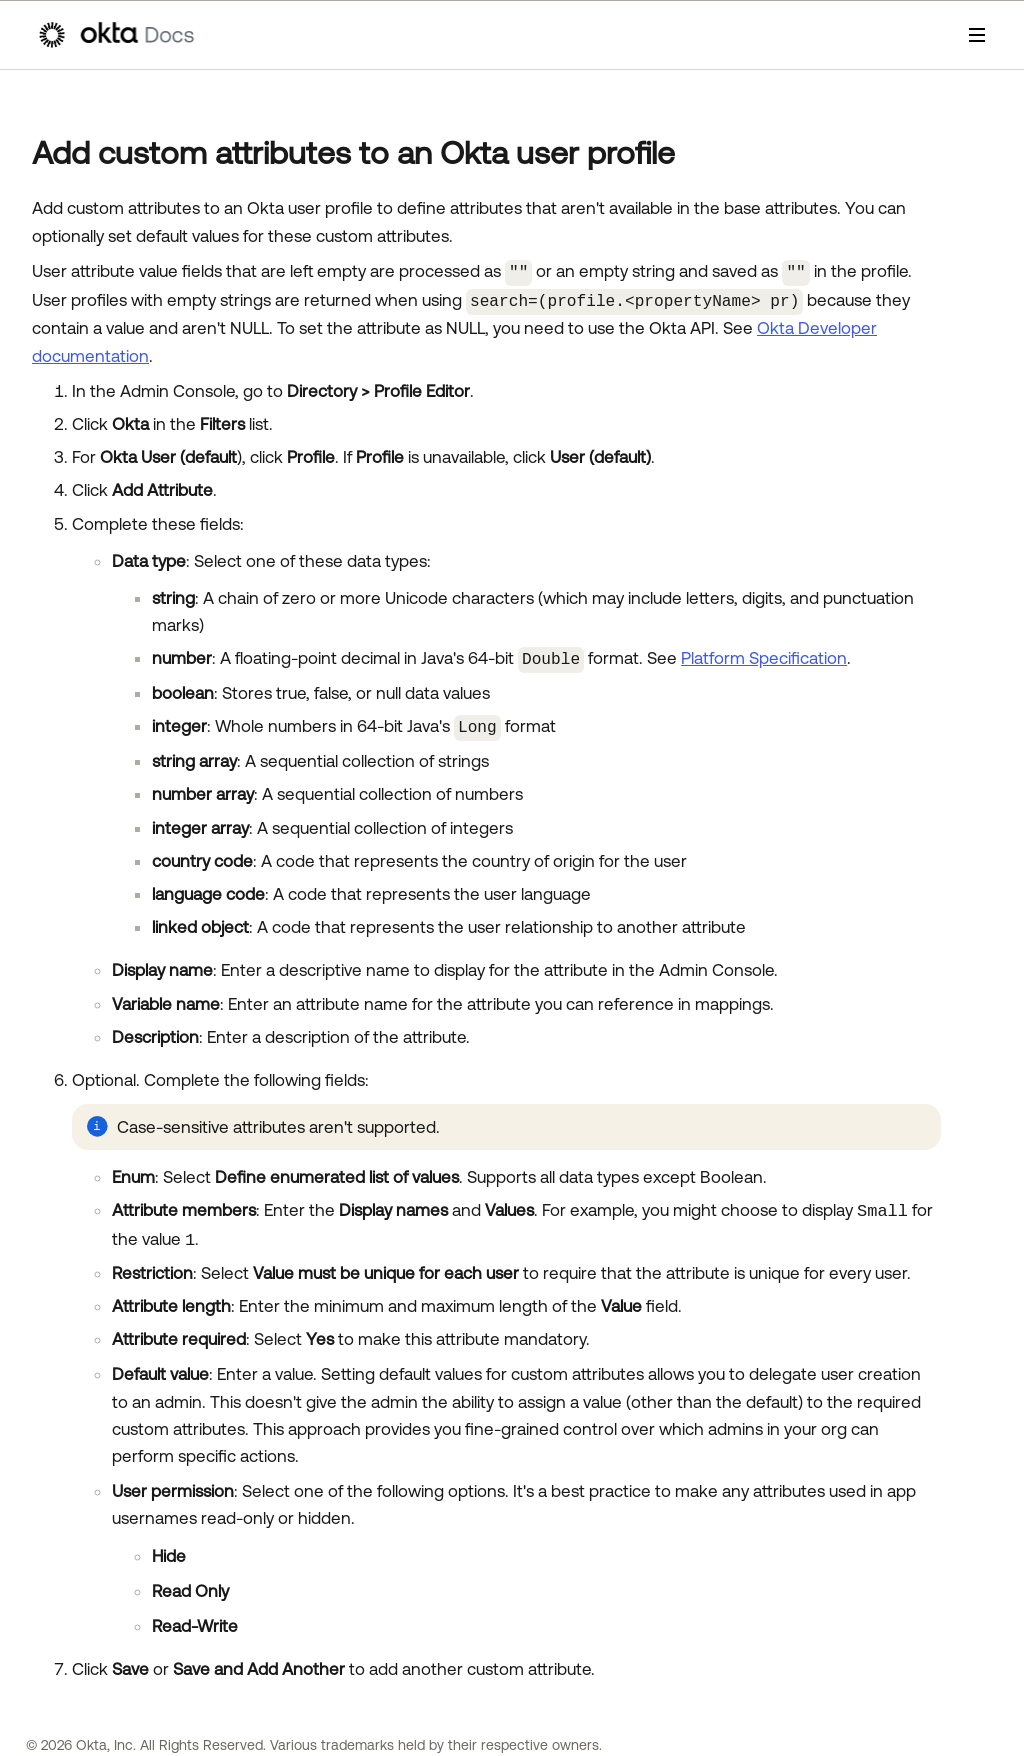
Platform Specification (764, 655)
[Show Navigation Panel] (977, 35)
